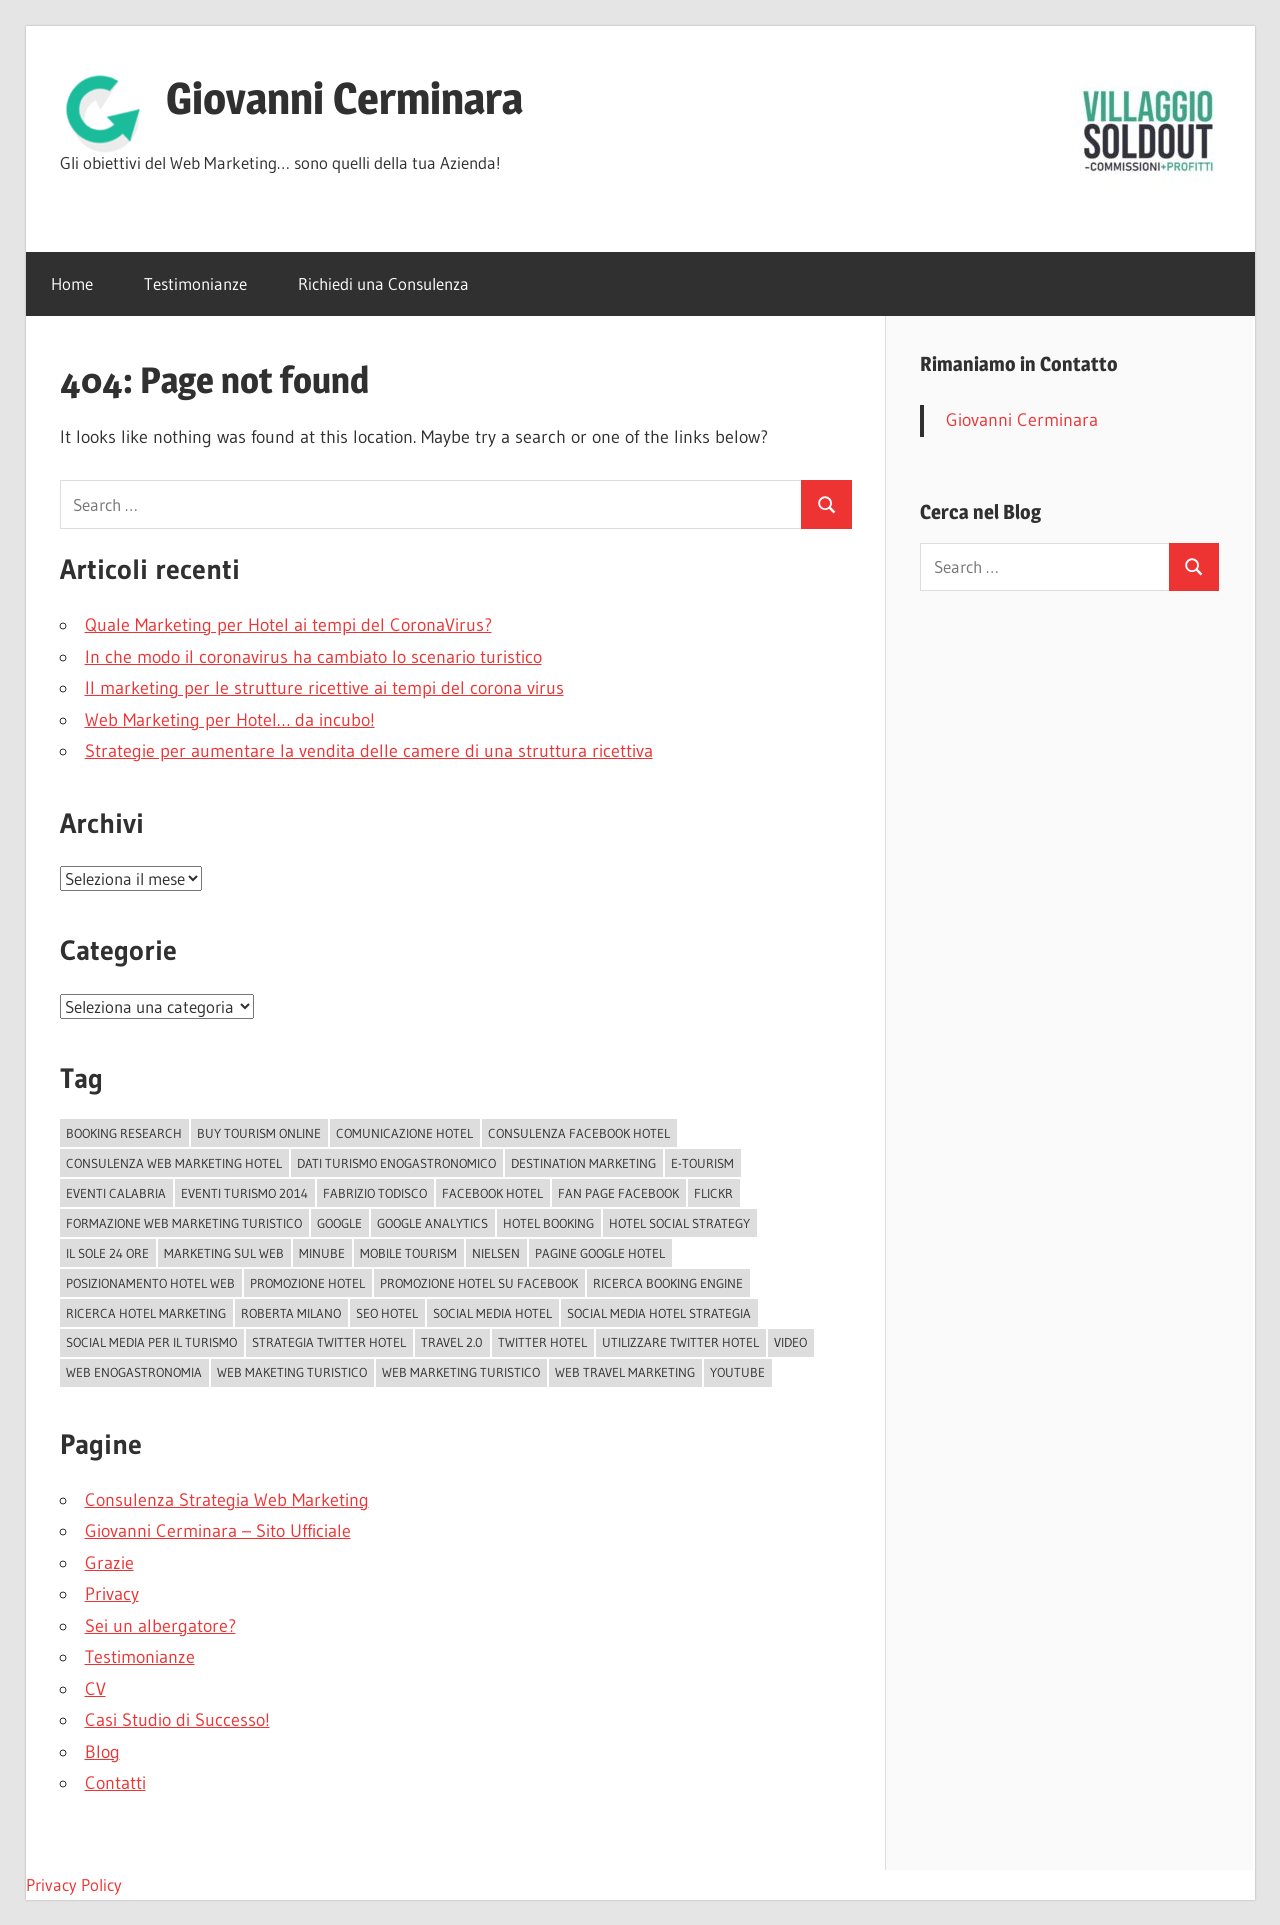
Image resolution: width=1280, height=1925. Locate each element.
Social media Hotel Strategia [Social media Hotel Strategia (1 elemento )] (659, 1313)
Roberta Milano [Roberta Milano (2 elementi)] (291, 1313)
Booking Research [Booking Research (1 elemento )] (124, 1133)
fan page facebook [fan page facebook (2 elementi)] (618, 1193)
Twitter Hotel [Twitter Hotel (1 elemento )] (542, 1342)
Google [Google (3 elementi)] (339, 1223)
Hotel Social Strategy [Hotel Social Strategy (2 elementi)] (679, 1223)
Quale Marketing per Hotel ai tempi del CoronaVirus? (288, 625)
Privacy (112, 1594)
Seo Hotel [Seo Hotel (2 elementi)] (387, 1313)
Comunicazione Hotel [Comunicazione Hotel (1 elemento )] (404, 1133)
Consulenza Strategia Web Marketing (227, 1500)
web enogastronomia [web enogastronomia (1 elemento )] (134, 1372)
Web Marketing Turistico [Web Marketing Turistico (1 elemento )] (461, 1372)
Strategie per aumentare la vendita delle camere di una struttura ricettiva (369, 751)
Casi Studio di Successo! (177, 1720)
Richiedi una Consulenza (383, 283)
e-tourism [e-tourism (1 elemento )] (702, 1163)
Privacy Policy (74, 1884)
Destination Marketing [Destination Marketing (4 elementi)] (583, 1163)
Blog (102, 1752)
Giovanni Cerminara (344, 98)
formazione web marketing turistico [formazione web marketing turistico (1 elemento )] (184, 1223)
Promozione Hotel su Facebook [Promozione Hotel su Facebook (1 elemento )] (479, 1283)
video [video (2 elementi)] (790, 1342)
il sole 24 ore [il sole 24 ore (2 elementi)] (107, 1253)
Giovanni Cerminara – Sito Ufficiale (218, 1531)
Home (72, 283)
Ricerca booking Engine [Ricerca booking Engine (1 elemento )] (668, 1283)
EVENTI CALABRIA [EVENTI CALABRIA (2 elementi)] (116, 1193)
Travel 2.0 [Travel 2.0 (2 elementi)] (452, 1342)
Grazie (109, 1563)
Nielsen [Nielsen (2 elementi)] (496, 1253)
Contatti (115, 1783)
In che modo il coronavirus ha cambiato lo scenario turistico (313, 657)
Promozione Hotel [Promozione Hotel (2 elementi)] (307, 1283)
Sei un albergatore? (160, 1626)
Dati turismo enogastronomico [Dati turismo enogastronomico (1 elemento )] (396, 1163)
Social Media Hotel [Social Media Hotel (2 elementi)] (492, 1313)
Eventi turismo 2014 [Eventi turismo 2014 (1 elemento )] (244, 1193)
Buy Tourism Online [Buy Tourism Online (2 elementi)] (259, 1133)
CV (95, 1689)
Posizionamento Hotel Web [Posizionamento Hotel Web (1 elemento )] (150, 1283)
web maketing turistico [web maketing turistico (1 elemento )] (292, 1372)
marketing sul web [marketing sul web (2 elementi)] (224, 1253)
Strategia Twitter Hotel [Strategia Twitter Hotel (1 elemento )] (329, 1342)
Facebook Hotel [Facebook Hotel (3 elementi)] (492, 1193)
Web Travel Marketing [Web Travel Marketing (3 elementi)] (625, 1372)
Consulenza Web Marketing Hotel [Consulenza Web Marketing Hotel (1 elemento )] (174, 1163)
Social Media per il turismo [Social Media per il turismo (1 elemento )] (151, 1342)
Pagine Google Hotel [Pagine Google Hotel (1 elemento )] (600, 1253)
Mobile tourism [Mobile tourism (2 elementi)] (408, 1253)
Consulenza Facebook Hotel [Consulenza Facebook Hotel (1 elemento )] (579, 1133)
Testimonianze (195, 283)
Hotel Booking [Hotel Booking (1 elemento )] (548, 1223)
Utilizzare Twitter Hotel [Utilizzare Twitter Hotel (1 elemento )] (680, 1342)
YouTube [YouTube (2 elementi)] (737, 1372)
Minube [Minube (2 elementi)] (322, 1253)
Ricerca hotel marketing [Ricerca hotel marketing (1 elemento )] (146, 1313)
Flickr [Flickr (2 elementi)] (713, 1193)
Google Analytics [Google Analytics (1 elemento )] (432, 1223)
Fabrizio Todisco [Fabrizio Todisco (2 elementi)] (375, 1193)
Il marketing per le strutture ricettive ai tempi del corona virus (324, 688)
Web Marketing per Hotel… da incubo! (230, 720)
